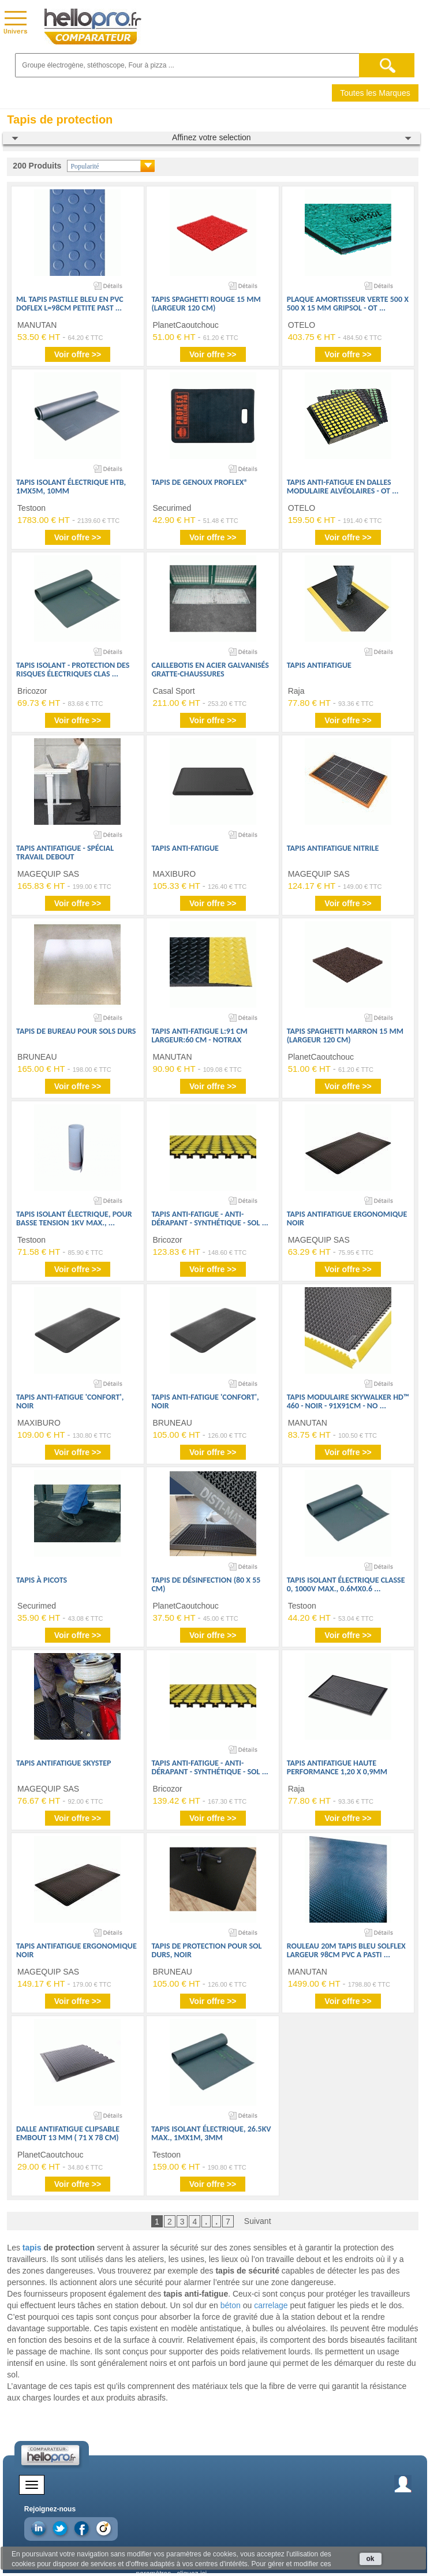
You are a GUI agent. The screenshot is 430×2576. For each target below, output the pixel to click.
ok (371, 2559)
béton (230, 2305)
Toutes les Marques (375, 93)
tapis (32, 2247)
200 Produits (37, 165)
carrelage (270, 2305)
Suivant (257, 2221)
